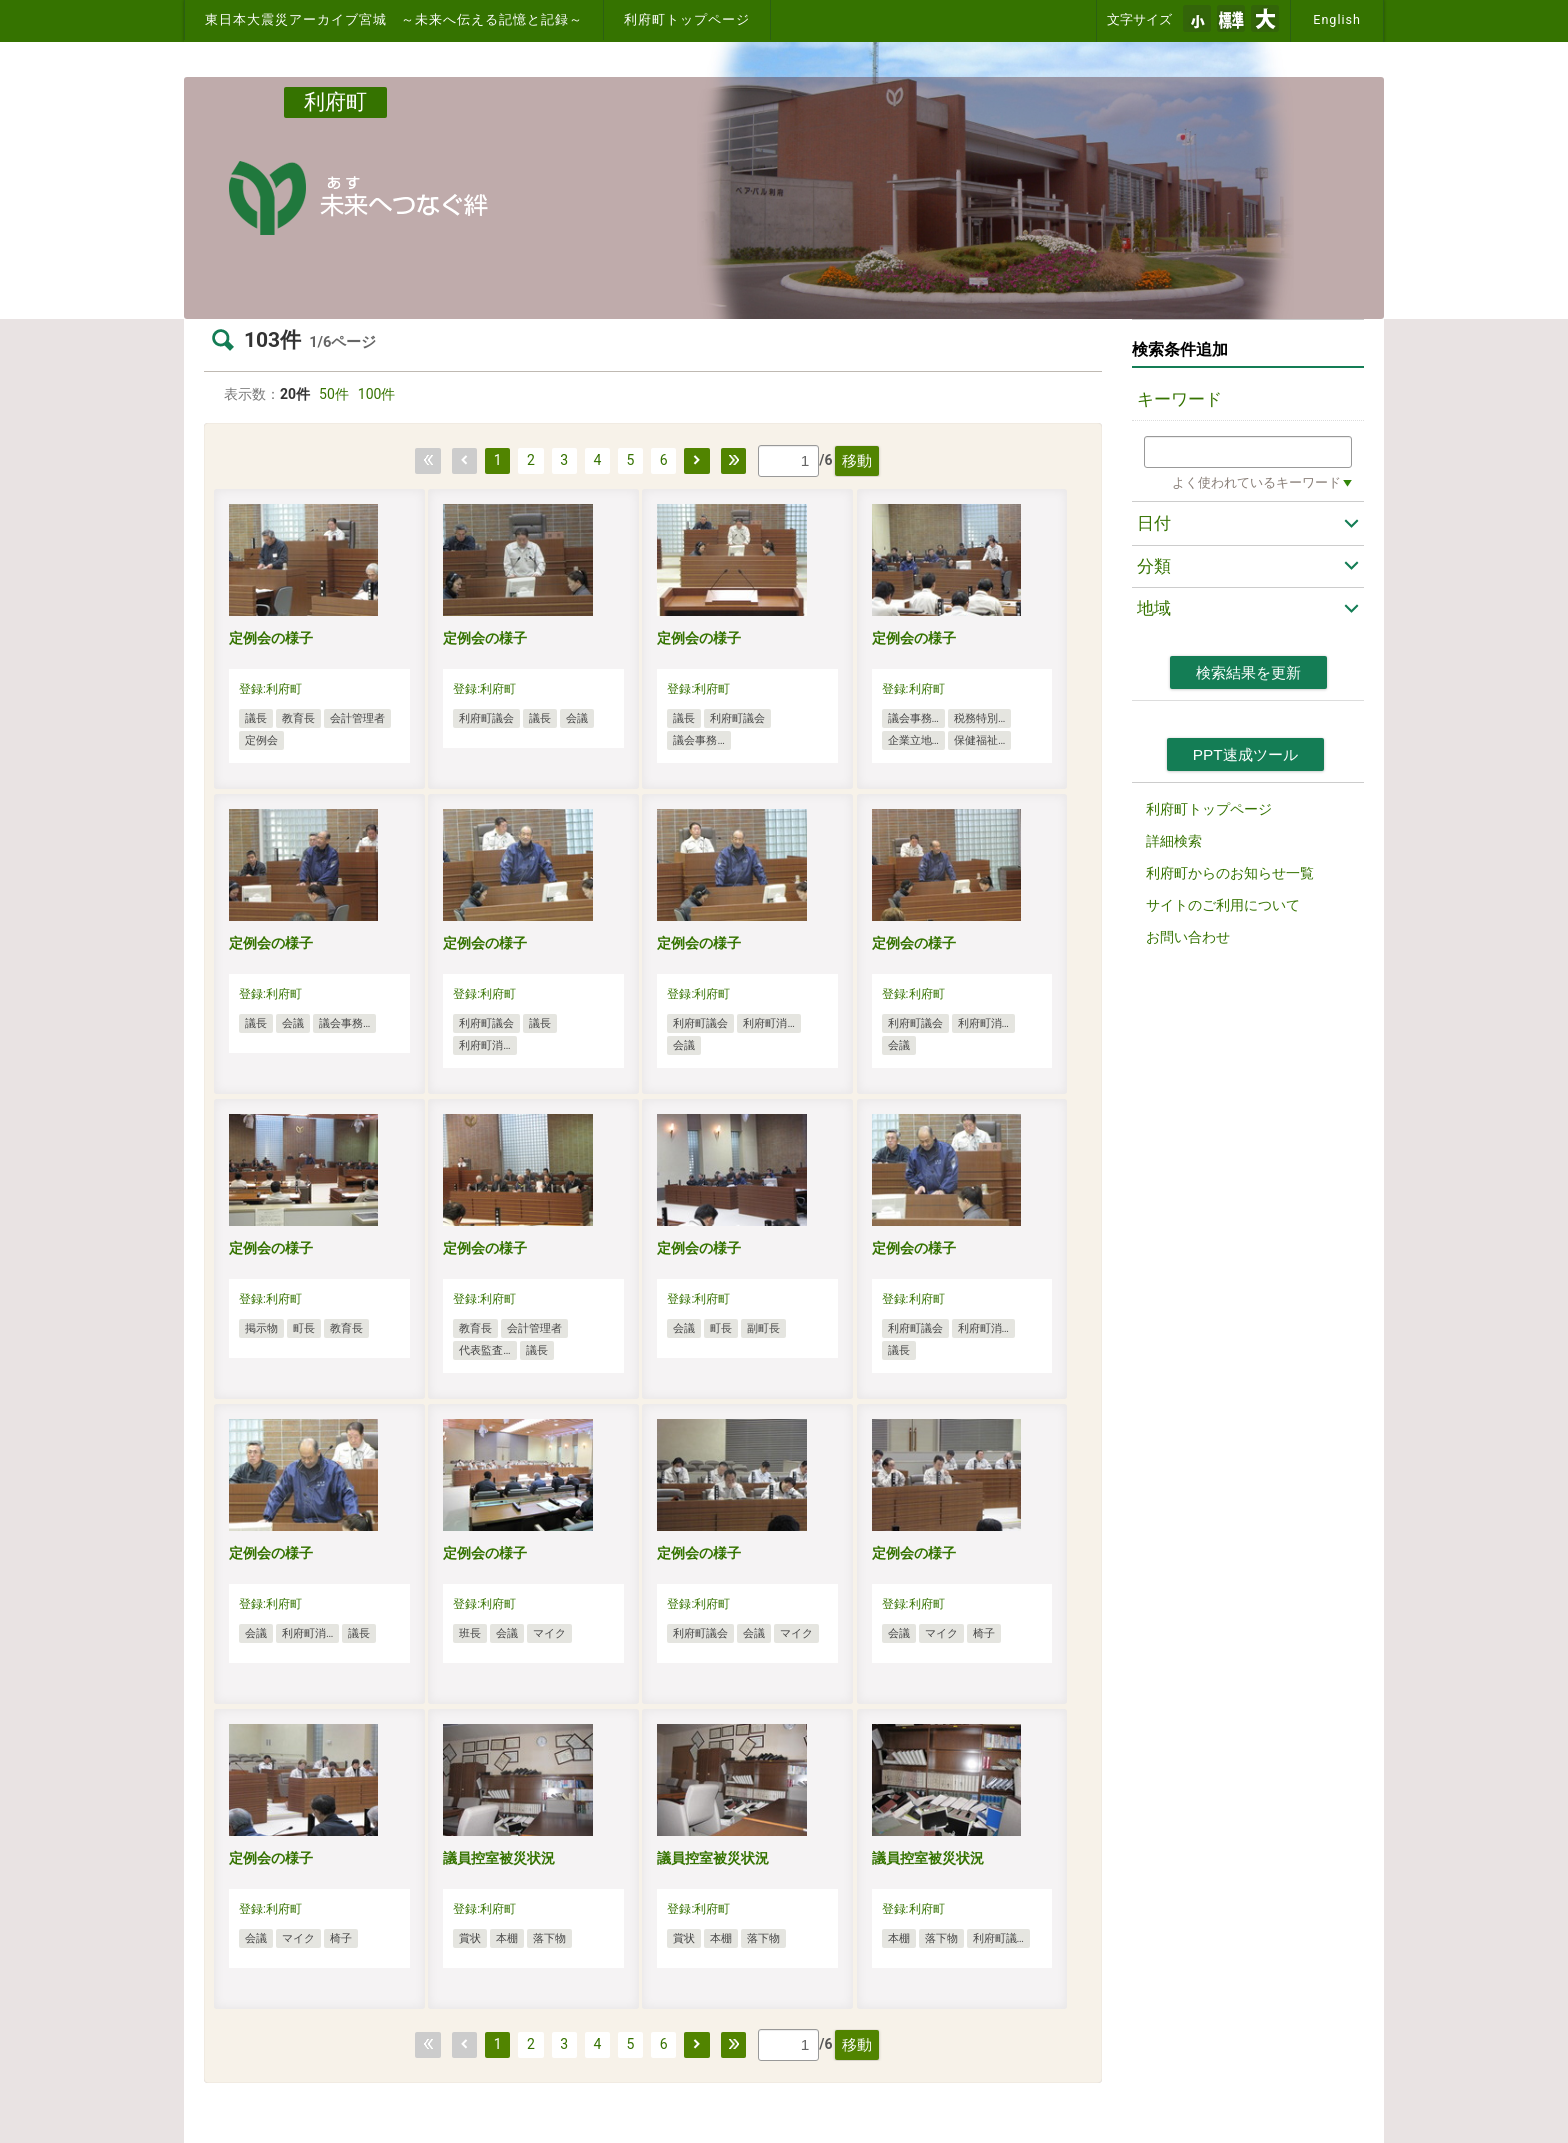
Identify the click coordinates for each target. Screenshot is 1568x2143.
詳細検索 (1174, 841)
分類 (1154, 566)
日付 (1154, 523)
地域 (1154, 608)
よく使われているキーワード (1256, 482)
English (1337, 19)
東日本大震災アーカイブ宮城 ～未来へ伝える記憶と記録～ (394, 19)
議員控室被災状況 (499, 1858)
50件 (334, 394)
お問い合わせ (1188, 937)
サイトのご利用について (1223, 905)
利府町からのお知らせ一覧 (1230, 873)
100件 (377, 394)
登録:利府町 (270, 689)
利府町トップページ (687, 19)
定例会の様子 (271, 638)
